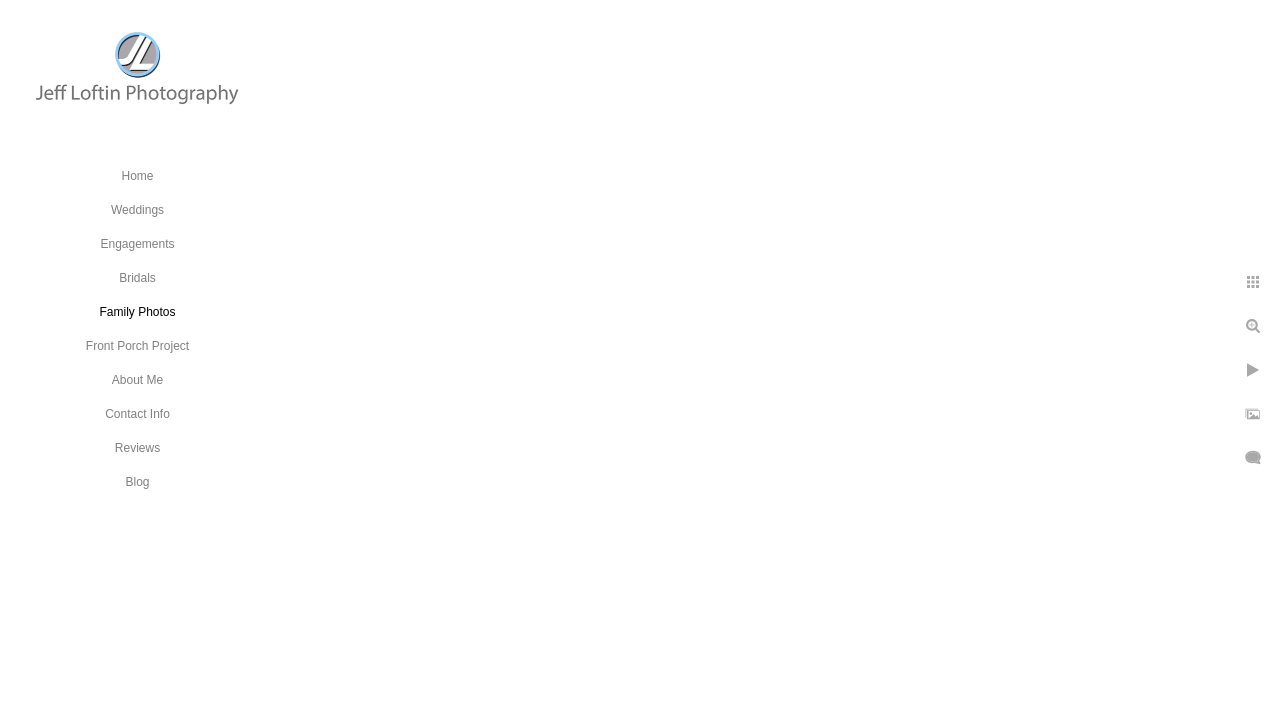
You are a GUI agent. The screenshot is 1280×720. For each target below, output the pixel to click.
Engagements (137, 244)
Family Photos (137, 312)
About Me (137, 380)
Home (137, 176)
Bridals (137, 278)
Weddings (137, 210)
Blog (137, 482)
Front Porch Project (137, 346)
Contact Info (137, 414)
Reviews (137, 448)
